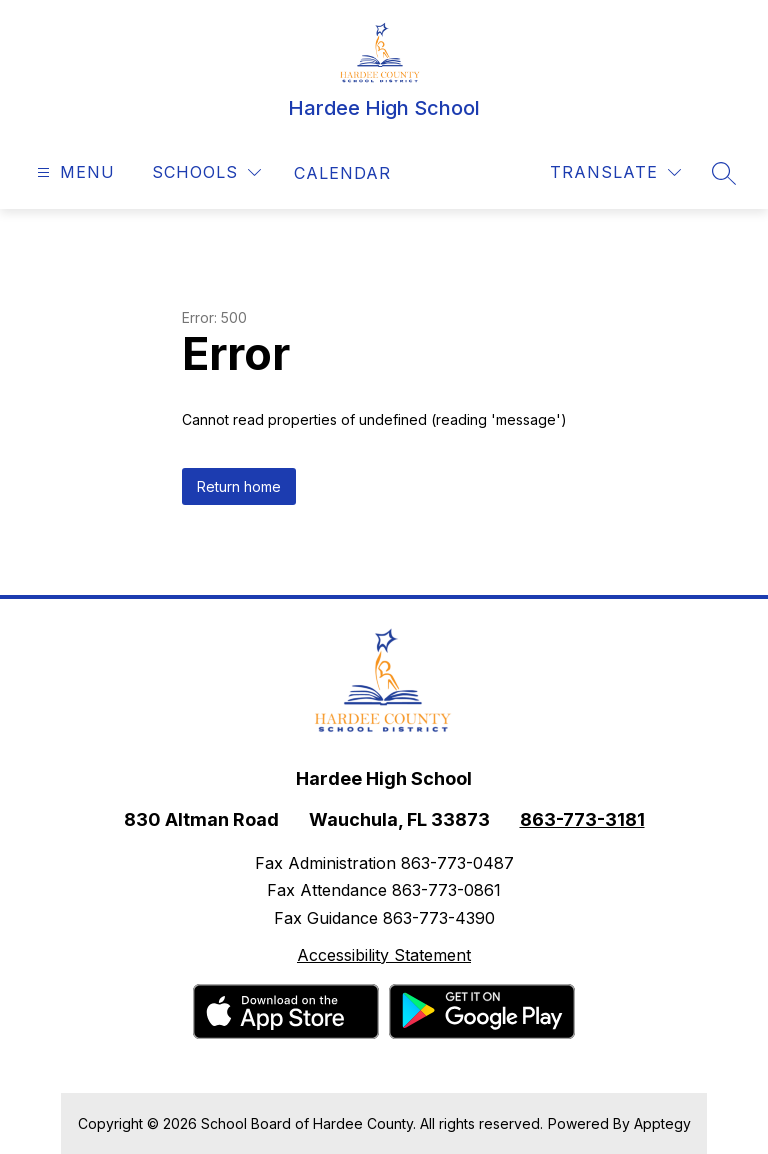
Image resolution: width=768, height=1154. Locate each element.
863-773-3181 (582, 819)
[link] (342, 173)
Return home (239, 486)
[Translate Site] (615, 172)
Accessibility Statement (384, 955)
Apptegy (662, 1123)
